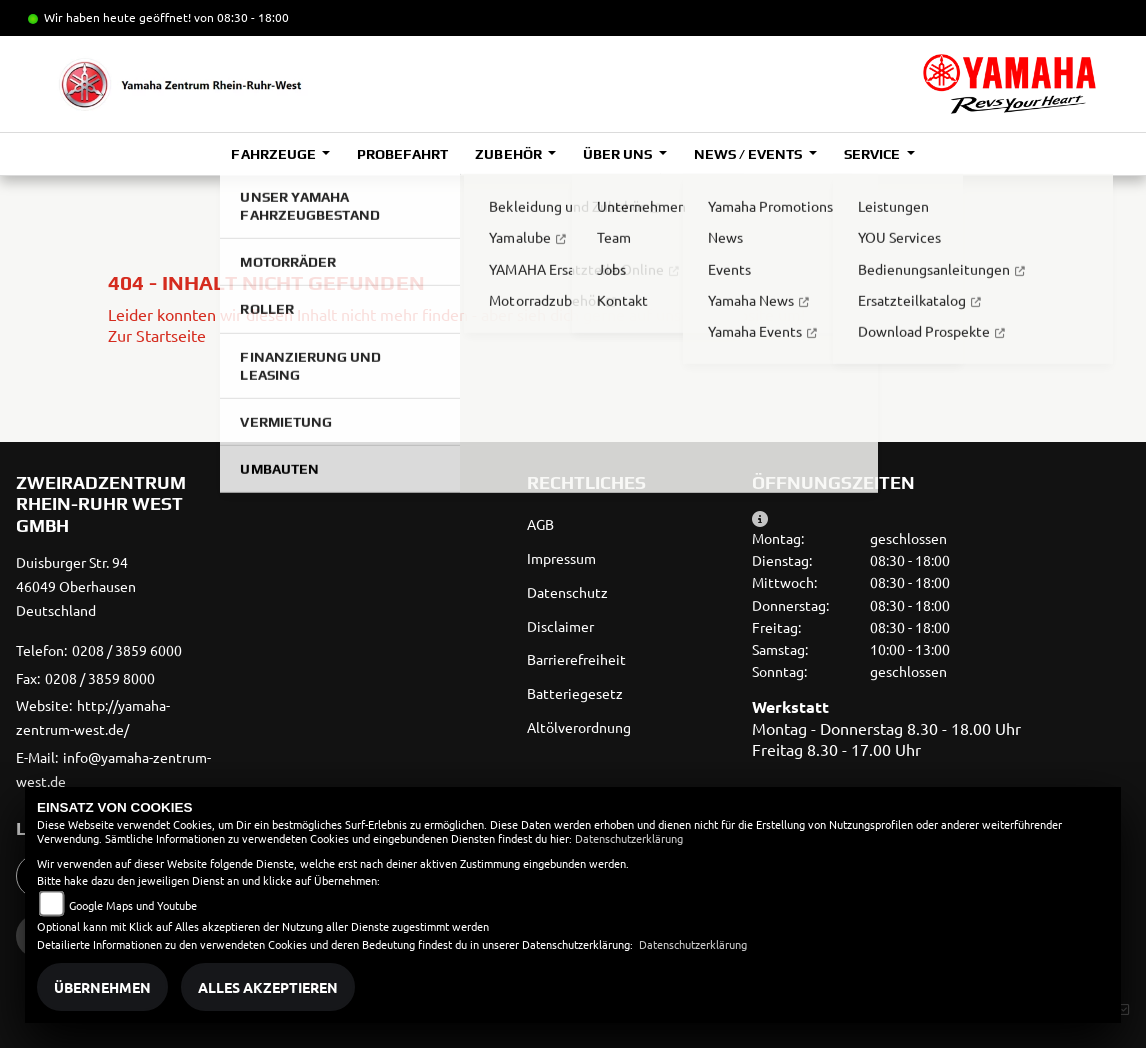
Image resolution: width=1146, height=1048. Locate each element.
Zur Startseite (157, 335)
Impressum (561, 558)
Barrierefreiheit (576, 659)
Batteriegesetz (575, 693)
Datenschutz (567, 592)
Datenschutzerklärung (629, 838)
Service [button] (873, 154)
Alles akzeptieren (268, 987)
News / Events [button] (749, 154)
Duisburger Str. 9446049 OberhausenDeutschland (76, 586)
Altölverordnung (579, 727)
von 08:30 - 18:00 (241, 17)
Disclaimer (560, 626)
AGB (540, 524)
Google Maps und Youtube (133, 905)
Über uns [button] (619, 154)
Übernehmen (102, 987)
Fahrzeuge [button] (274, 154)
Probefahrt (402, 154)
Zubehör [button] (509, 154)
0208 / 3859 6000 (127, 650)
